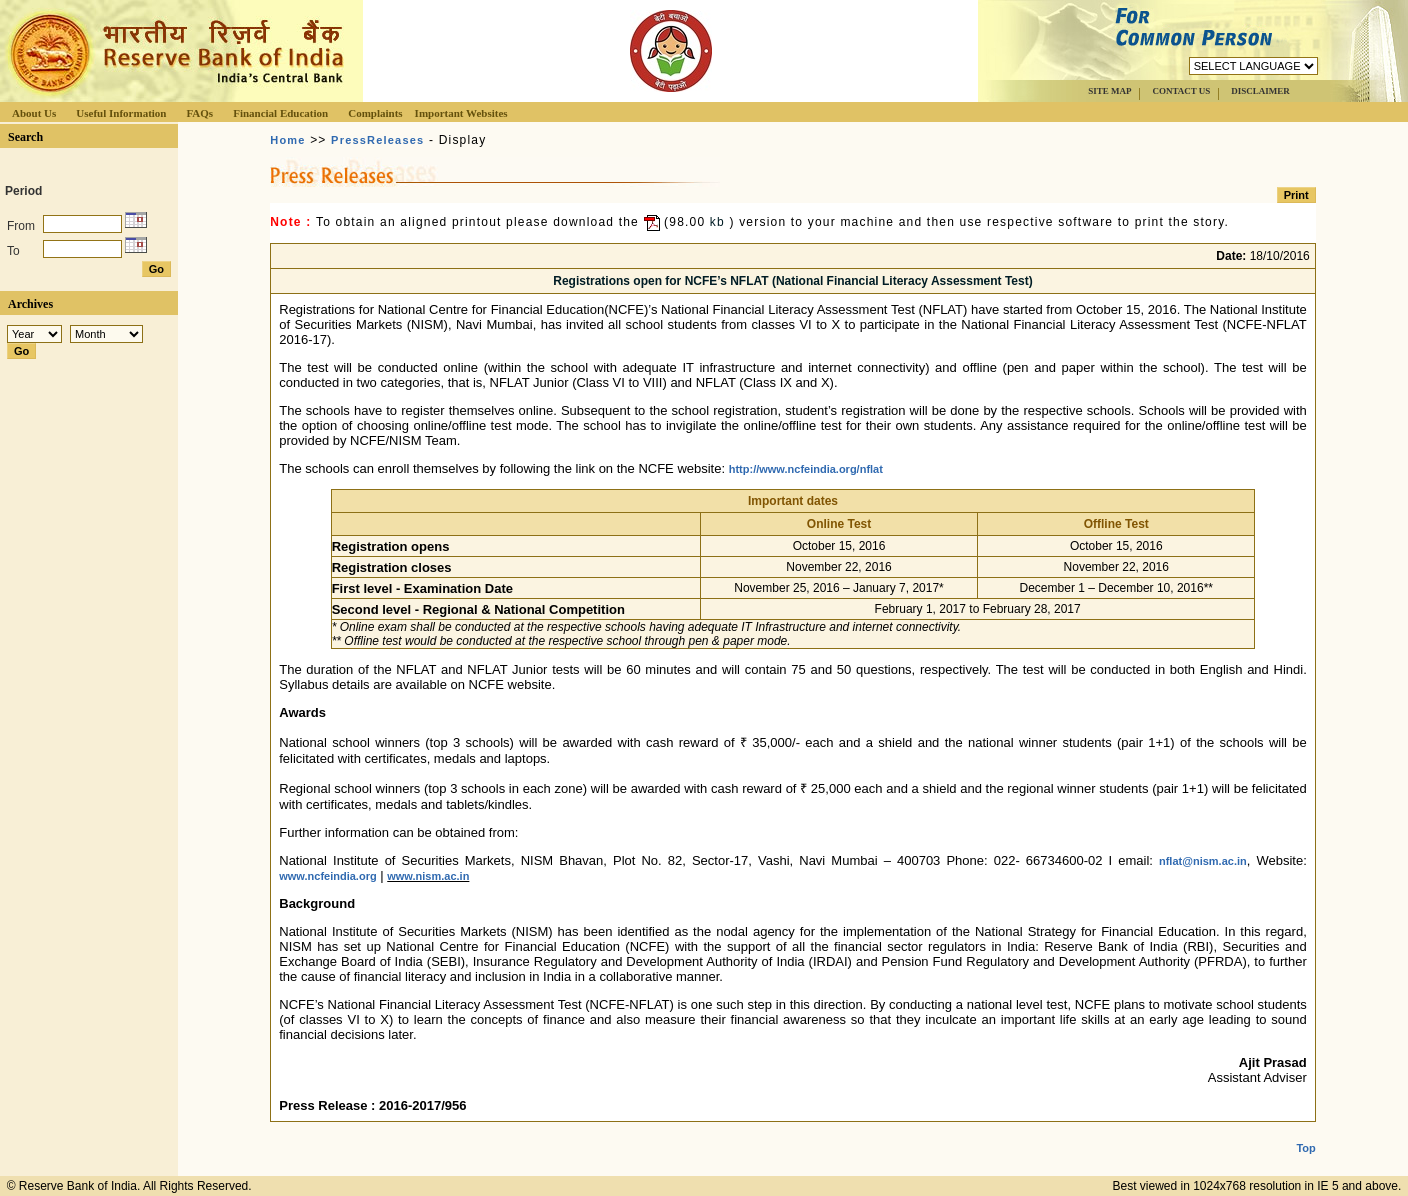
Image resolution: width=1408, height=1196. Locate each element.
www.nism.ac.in (428, 876)
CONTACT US (1181, 91)
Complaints (375, 113)
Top (1305, 1132)
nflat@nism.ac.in (1203, 861)
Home (287, 140)
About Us (34, 113)
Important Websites (461, 113)
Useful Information (121, 113)
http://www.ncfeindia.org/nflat (806, 469)
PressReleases (377, 140)
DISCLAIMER (1260, 91)
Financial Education (280, 113)
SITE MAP (1109, 91)
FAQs (199, 113)
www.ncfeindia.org (327, 876)
